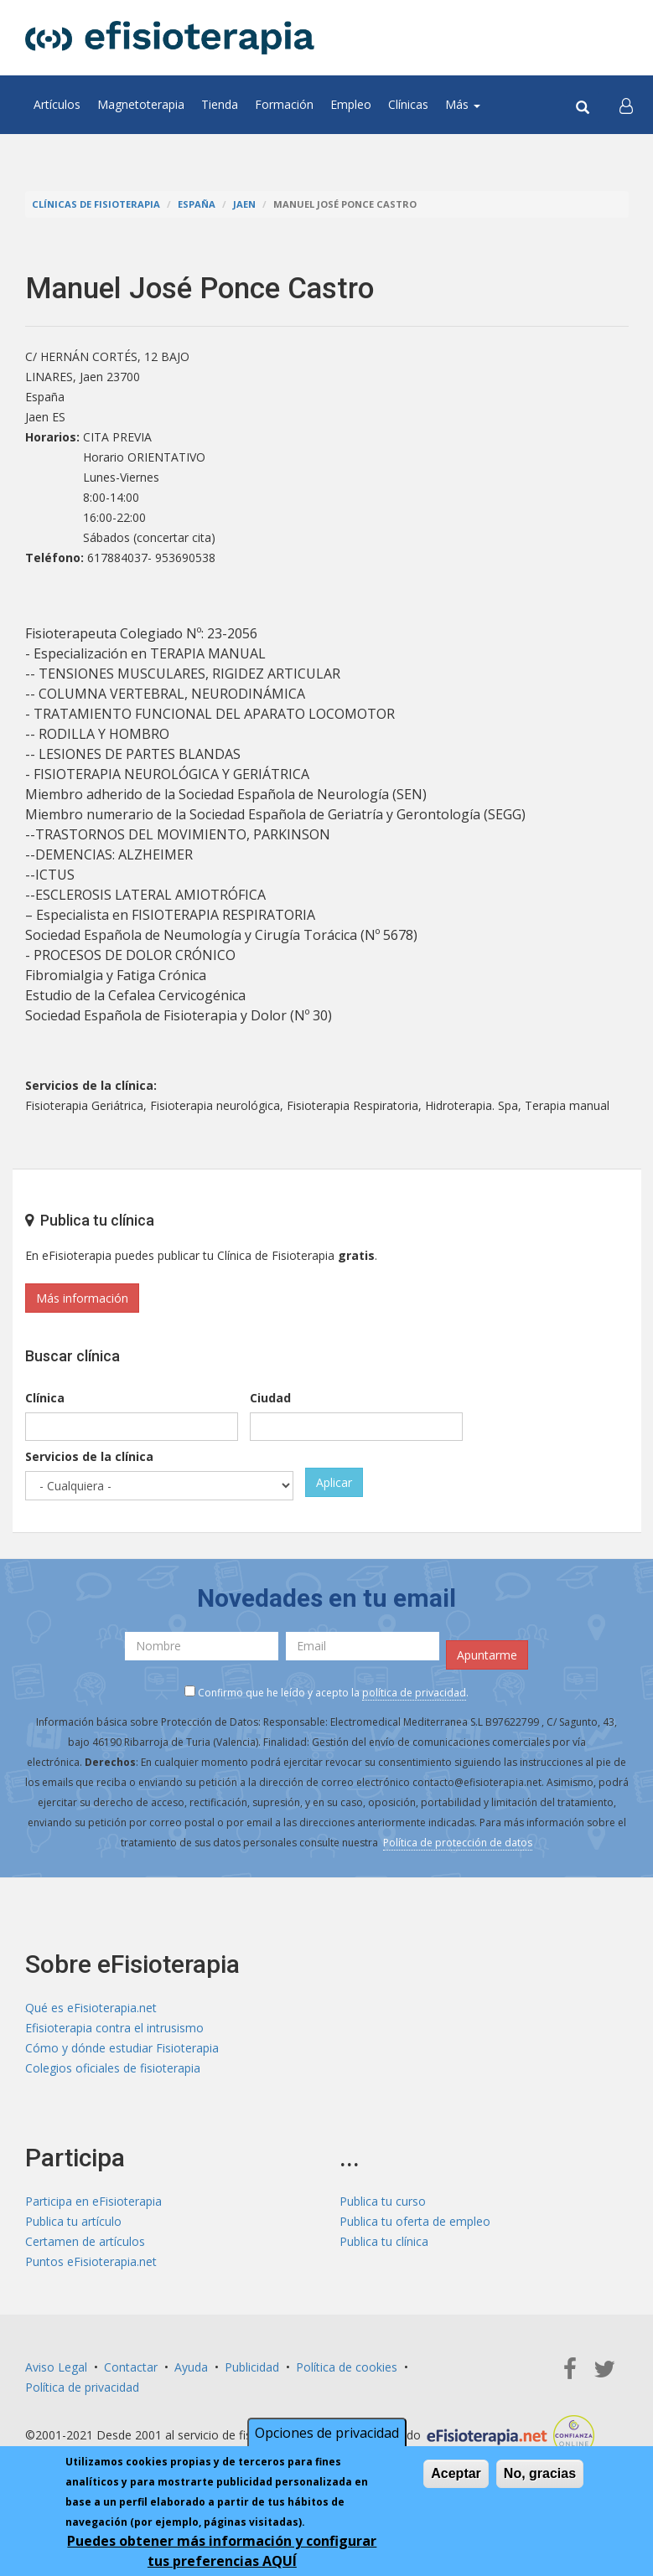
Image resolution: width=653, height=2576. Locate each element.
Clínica (45, 1398)
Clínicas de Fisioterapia (96, 204)
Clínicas (408, 104)
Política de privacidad (82, 2387)
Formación (284, 104)
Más (462, 104)
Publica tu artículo (73, 2221)
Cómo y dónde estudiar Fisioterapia (122, 2048)
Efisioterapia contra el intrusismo (114, 2028)
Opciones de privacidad (327, 2433)
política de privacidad (414, 1692)
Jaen (244, 204)
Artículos (57, 104)
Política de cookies (346, 2367)
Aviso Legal (56, 2367)
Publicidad (252, 2367)
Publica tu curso (382, 2201)
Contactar (131, 2367)
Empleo (350, 104)
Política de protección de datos (457, 1842)
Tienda (219, 104)
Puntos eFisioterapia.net (91, 2261)
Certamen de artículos (85, 2241)
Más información (82, 1298)
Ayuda (191, 2367)
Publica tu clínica (383, 2241)
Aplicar (334, 1482)
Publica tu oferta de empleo (414, 2221)
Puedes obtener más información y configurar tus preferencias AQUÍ (221, 2551)
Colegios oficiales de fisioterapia (112, 2068)
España (196, 204)
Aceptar (456, 2473)
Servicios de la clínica (89, 1456)
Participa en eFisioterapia (93, 2201)
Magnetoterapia (140, 104)
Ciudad (270, 1398)
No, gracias (540, 2473)
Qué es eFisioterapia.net (91, 2008)
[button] (626, 104)
